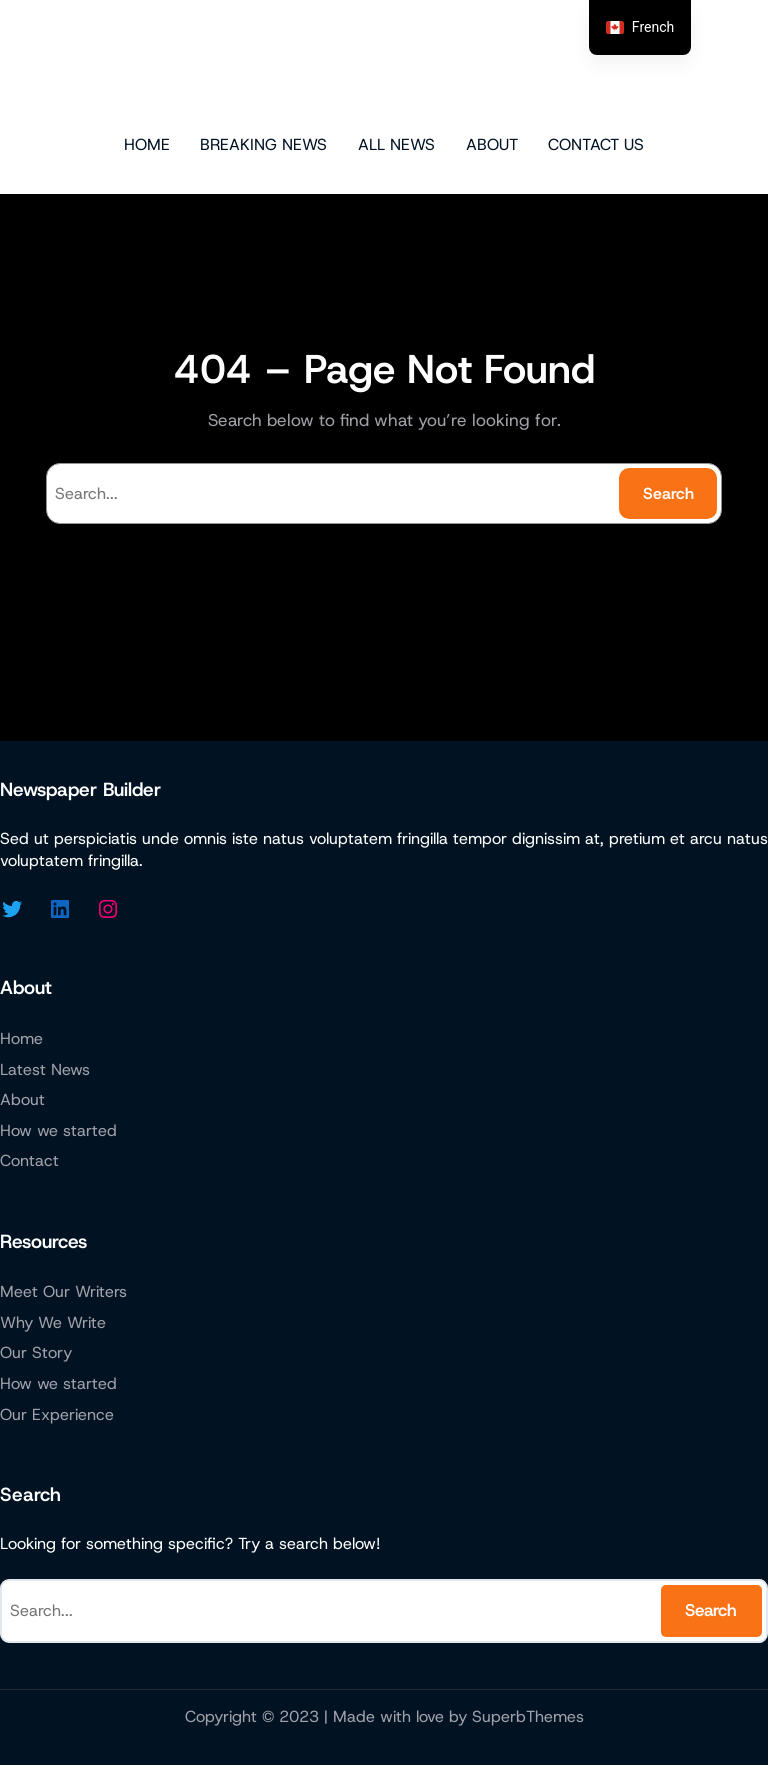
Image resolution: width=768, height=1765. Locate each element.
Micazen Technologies (384, 65)
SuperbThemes (528, 1716)
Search (668, 493)
